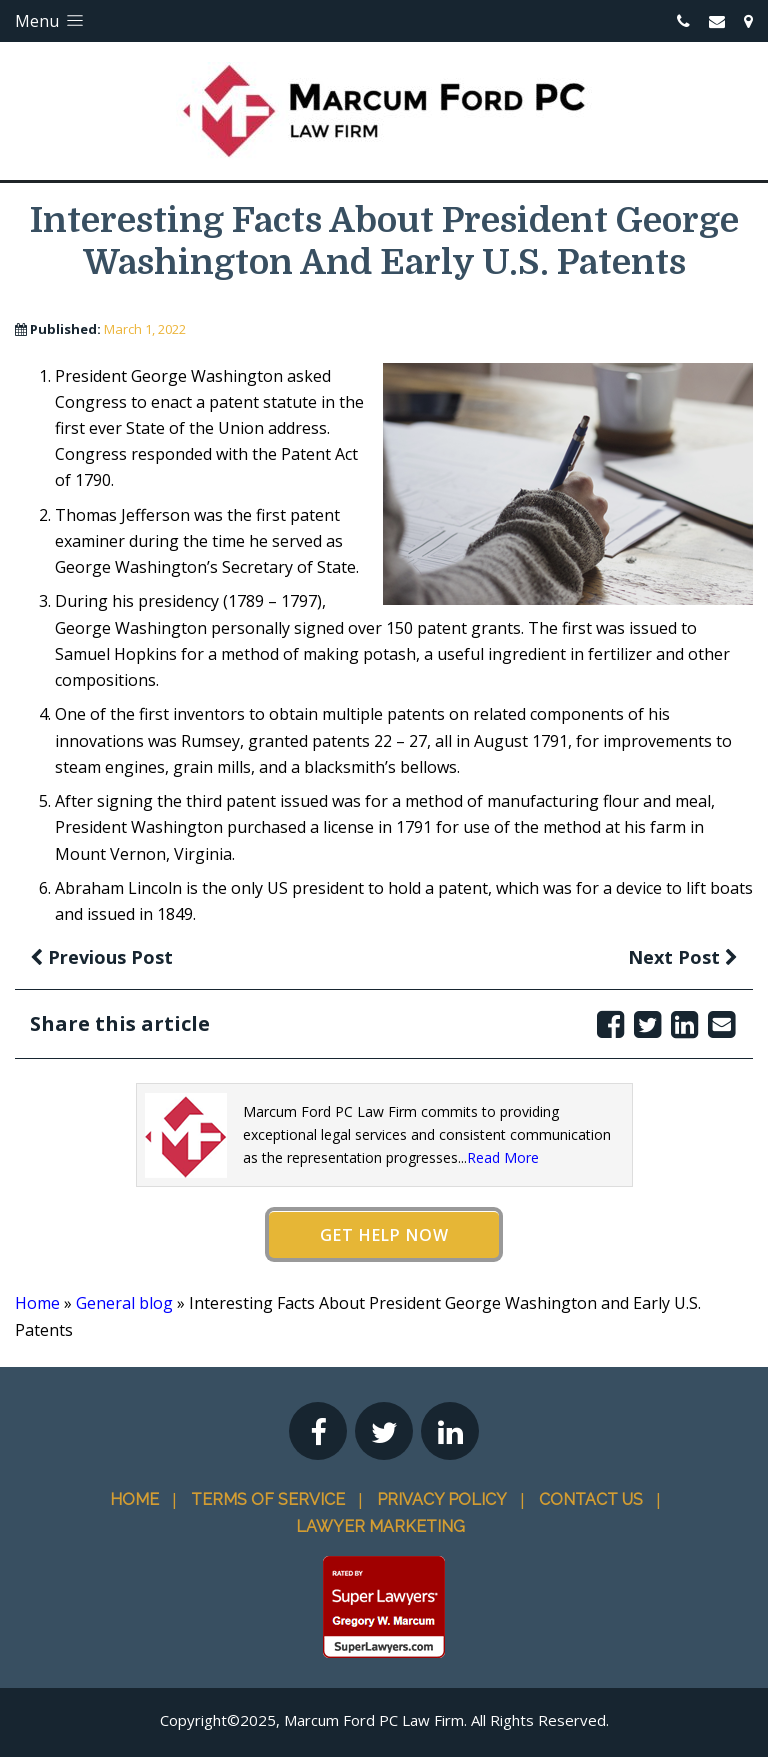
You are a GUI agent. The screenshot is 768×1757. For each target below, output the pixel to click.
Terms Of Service (268, 1499)
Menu (51, 21)
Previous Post (101, 957)
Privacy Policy (442, 1499)
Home (37, 1303)
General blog (124, 1303)
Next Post (683, 957)
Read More (503, 1157)
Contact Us (591, 1499)
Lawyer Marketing (380, 1526)
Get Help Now (384, 1235)
